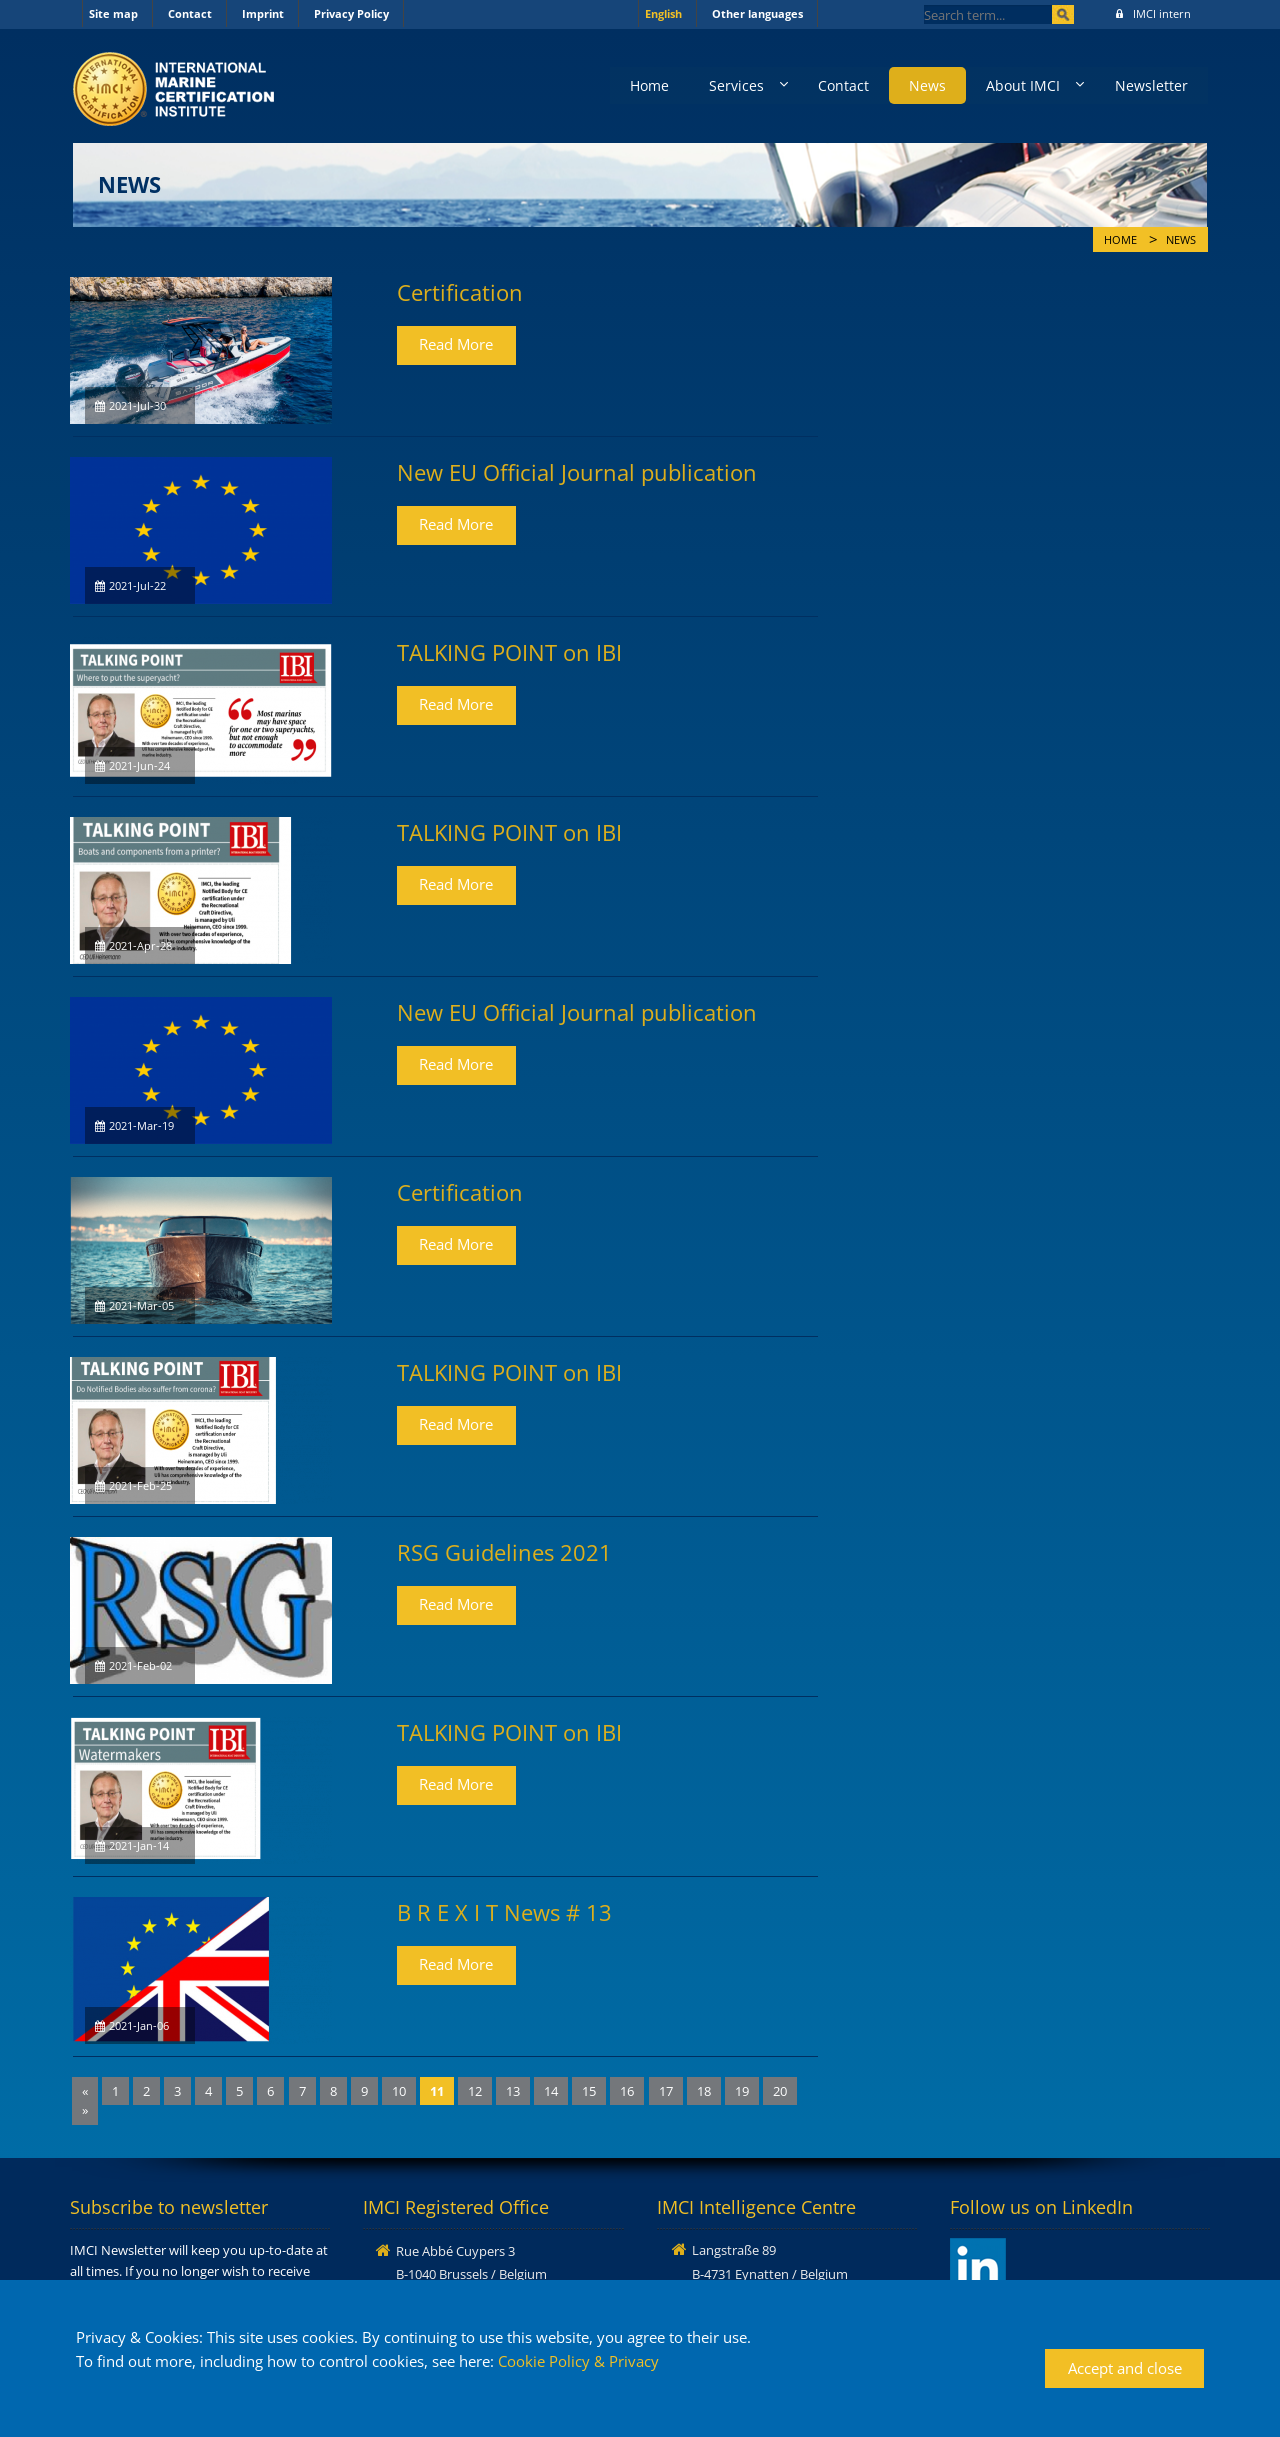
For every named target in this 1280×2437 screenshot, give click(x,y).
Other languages (757, 13)
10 (399, 2091)
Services (735, 85)
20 (780, 2091)
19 (742, 2091)
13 (513, 2091)
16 (627, 2091)
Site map (113, 13)
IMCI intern (1153, 13)
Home (648, 85)
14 (551, 2091)
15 (589, 2091)
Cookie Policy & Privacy (578, 2361)
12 (475, 2091)
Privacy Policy (351, 13)
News (927, 85)
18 (704, 2091)
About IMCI (1023, 85)
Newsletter (1151, 85)
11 (437, 2091)
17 (666, 2091)
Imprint (263, 13)
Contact (190, 13)
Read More (456, 344)
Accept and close (1125, 2368)
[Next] (85, 2110)
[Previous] (85, 2091)
